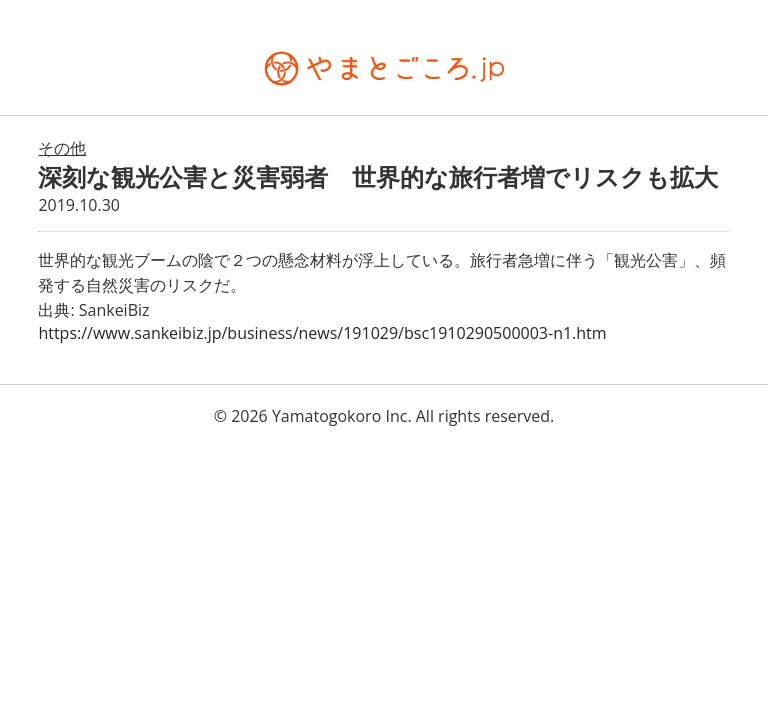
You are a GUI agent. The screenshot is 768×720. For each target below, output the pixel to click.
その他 (62, 148)
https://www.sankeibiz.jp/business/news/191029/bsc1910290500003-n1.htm (322, 333)
